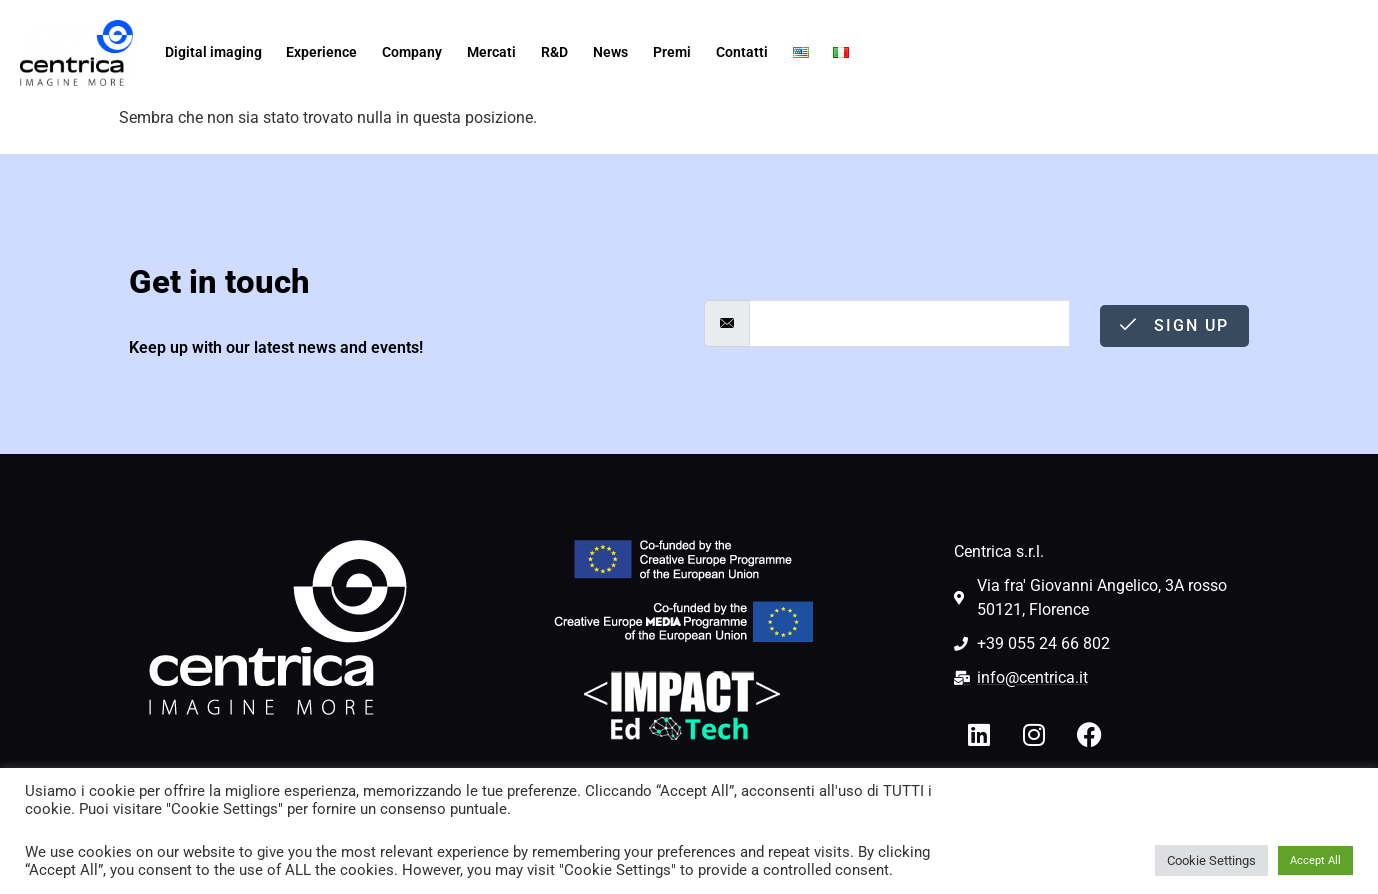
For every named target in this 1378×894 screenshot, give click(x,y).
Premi (672, 52)
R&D (554, 52)
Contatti (742, 52)
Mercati (491, 52)
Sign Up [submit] (1174, 325)
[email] (909, 323)
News (610, 52)
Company (412, 52)
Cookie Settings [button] (1211, 860)
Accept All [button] (1315, 860)
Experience (321, 52)
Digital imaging (213, 52)
